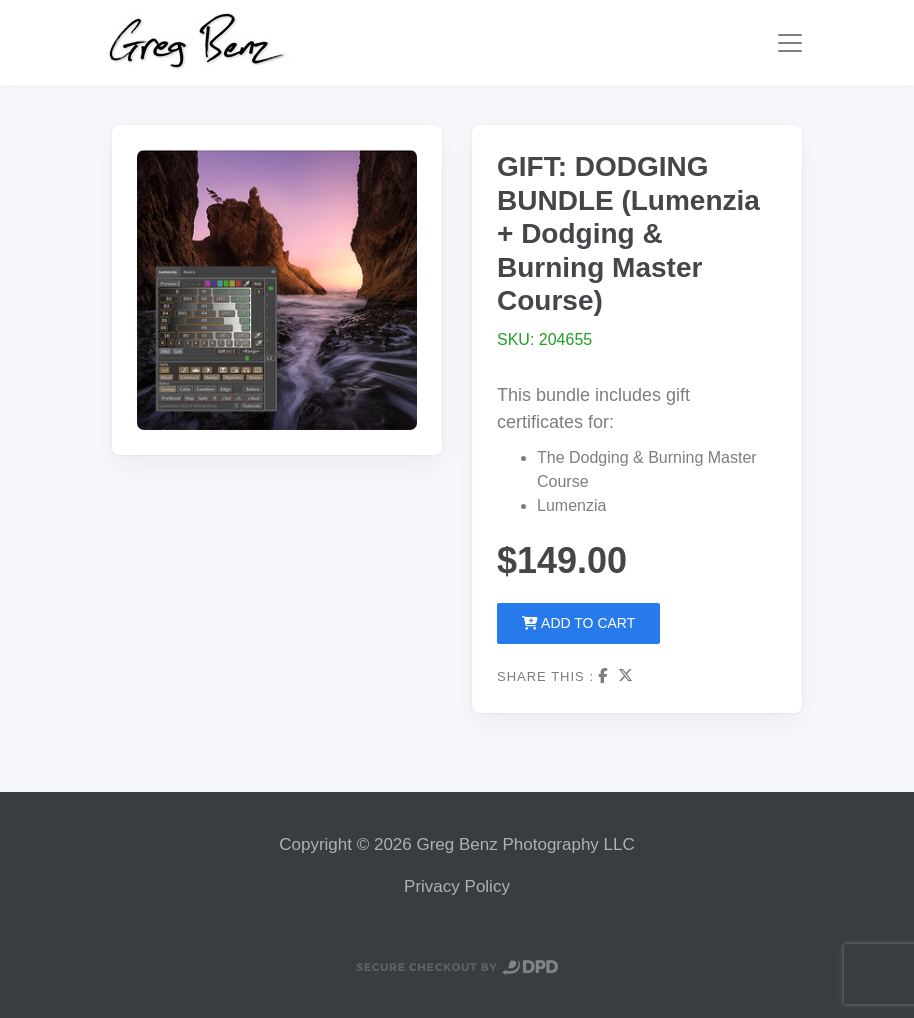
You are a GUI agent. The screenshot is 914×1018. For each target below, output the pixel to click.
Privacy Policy (457, 886)
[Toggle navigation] (790, 43)
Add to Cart (578, 623)
